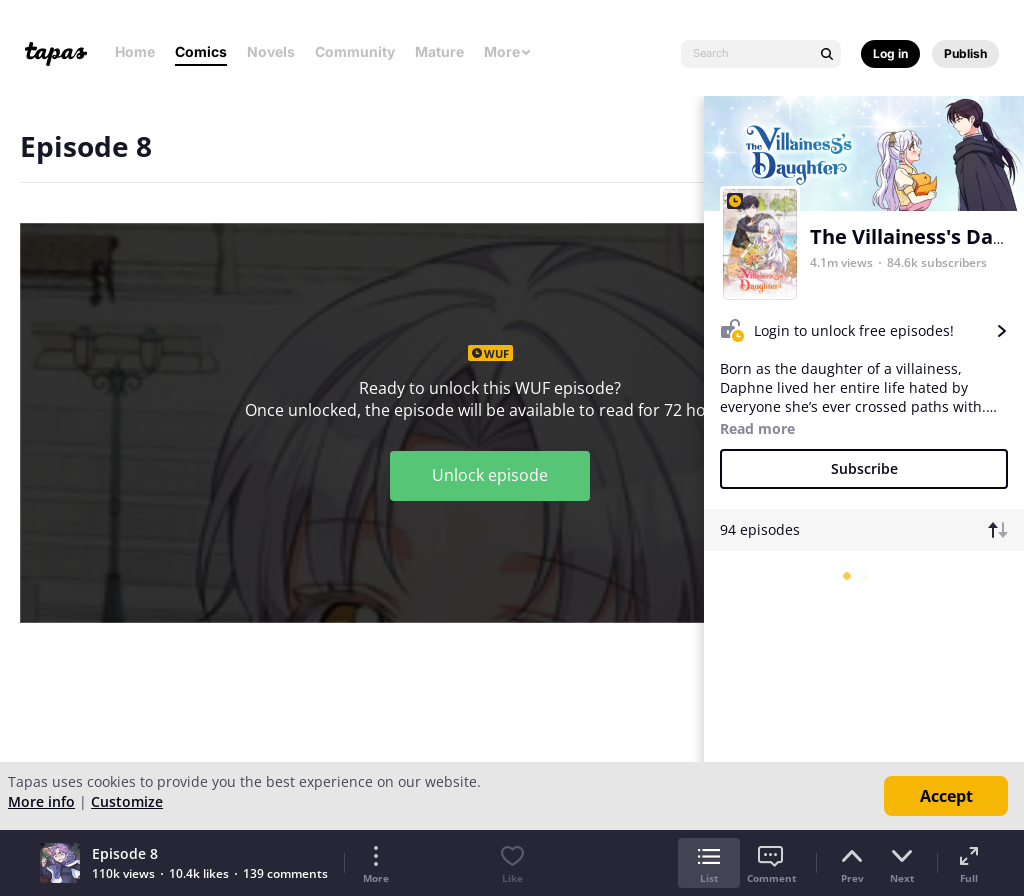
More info (41, 801)
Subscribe (864, 468)
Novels (271, 51)
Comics (201, 51)
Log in (890, 53)
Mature (439, 51)
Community (355, 51)
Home (135, 51)
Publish (965, 53)
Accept (946, 796)
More (508, 51)
